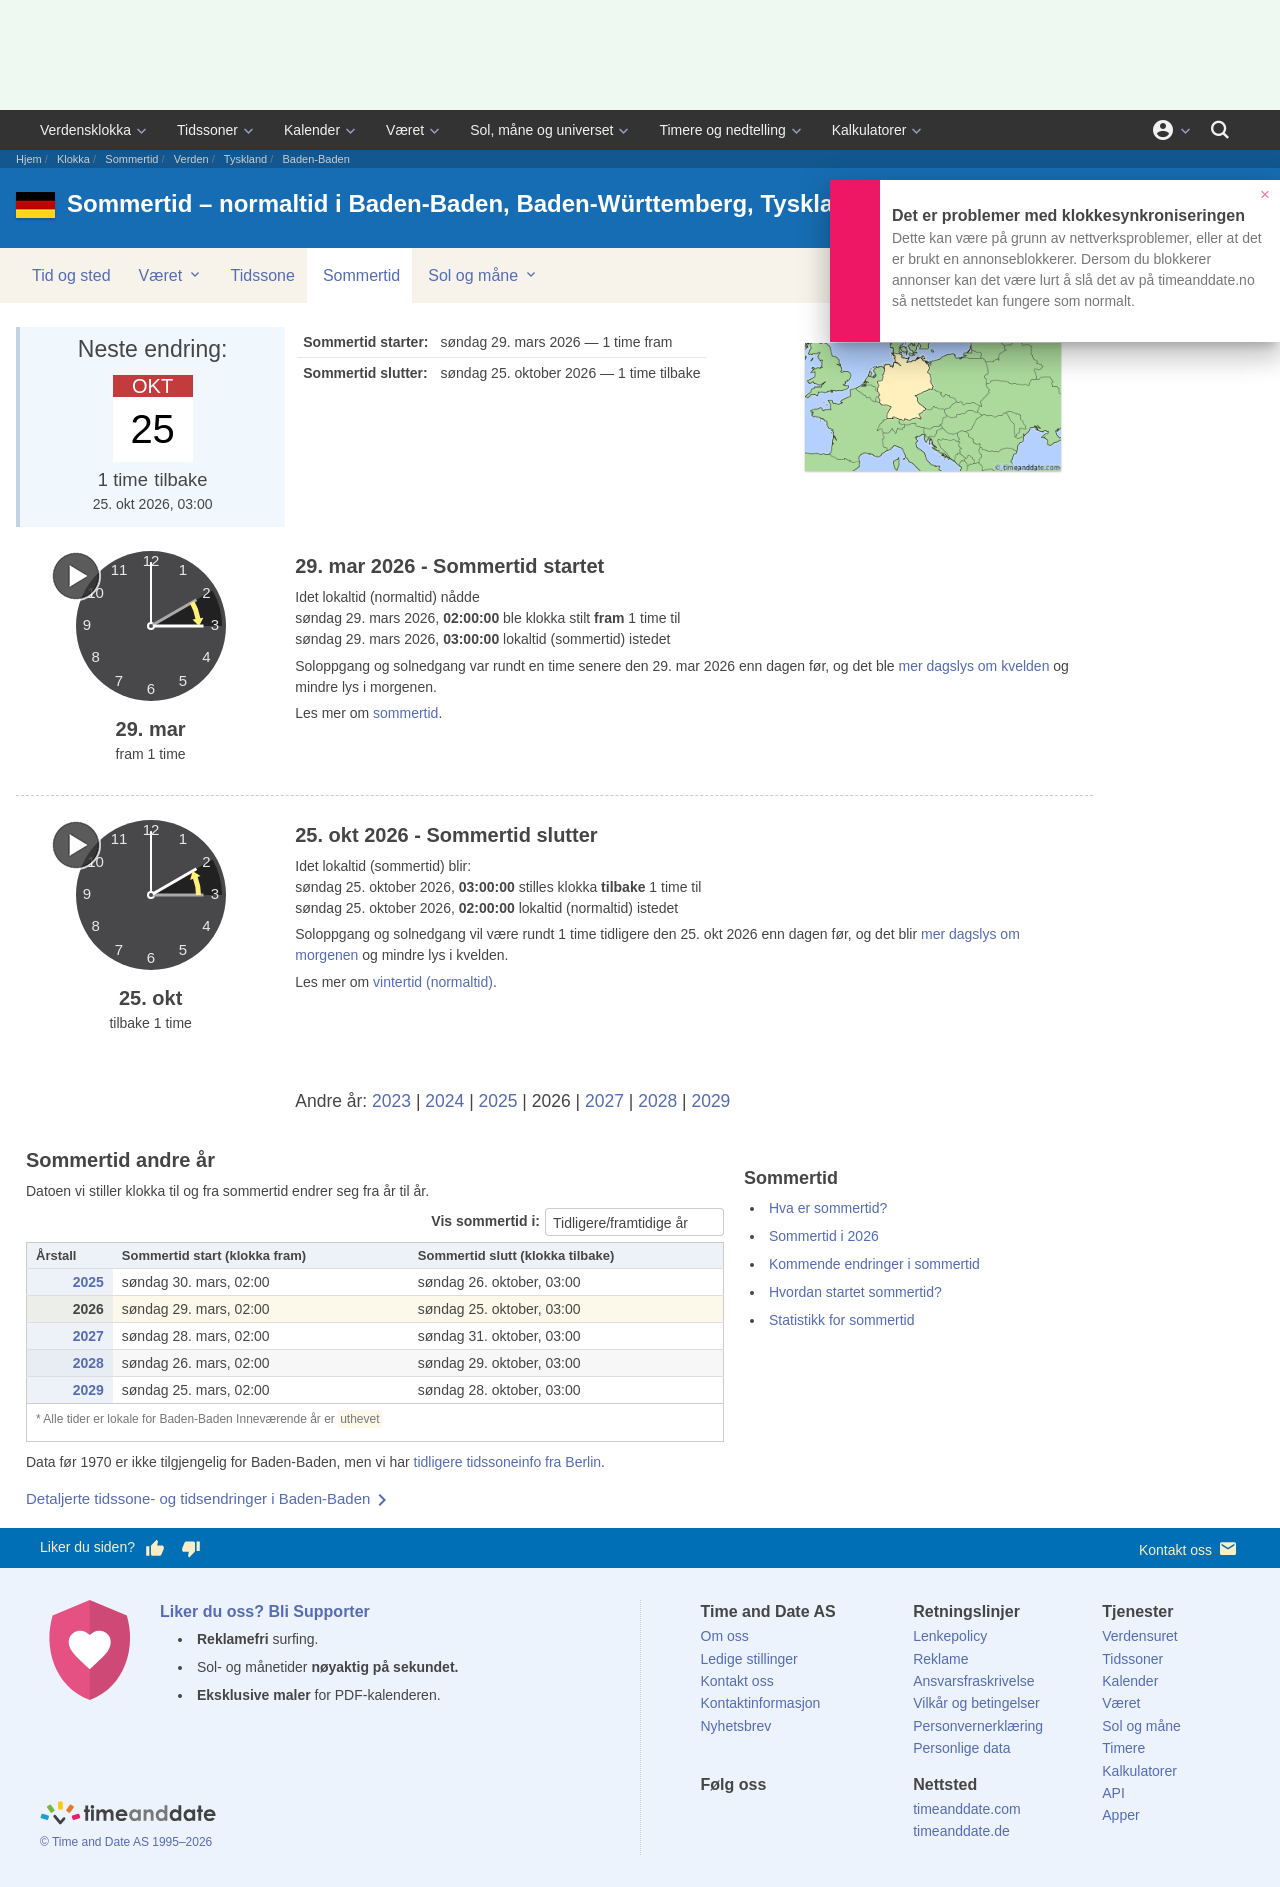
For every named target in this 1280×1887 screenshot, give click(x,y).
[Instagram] (817, 1821)
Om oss (725, 1636)
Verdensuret (1140, 1636)
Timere (1123, 1748)
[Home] (128, 1815)
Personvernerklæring (978, 1726)
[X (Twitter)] (749, 1821)
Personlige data (961, 1748)
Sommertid (131, 159)
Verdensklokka (85, 130)
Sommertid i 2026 (824, 1236)
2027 (604, 1101)
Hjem (29, 159)
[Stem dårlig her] (191, 1548)
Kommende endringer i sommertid (874, 1264)
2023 (391, 1101)
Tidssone (263, 275)
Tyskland (245, 159)
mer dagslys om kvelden (972, 666)
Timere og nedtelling (722, 130)
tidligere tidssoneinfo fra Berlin (508, 1462)
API (1113, 1793)
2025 (498, 1101)
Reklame (940, 1659)
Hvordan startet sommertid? (855, 1292)
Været (405, 130)
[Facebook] (716, 1821)
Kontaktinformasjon (761, 1703)
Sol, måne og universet (541, 130)
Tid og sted (71, 275)
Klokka (73, 159)
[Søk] (1220, 130)
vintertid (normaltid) (433, 982)
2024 (444, 1101)
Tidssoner (207, 130)
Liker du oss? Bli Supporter (265, 1611)
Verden (191, 159)
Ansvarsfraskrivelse (973, 1681)
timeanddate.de (961, 1831)
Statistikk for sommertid (841, 1320)
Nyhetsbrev (736, 1726)
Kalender (312, 130)
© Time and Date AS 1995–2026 (126, 1842)
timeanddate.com (966, 1809)
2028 (657, 1101)
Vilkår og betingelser (976, 1703)
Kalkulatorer (869, 130)
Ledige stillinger (749, 1659)
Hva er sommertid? (828, 1208)
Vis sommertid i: (485, 1221)
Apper (1120, 1815)
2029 (710, 1101)
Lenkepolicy (950, 1636)
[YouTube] (851, 1821)
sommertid (405, 713)
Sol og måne (483, 275)
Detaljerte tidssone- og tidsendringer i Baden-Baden (198, 1498)
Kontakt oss (1189, 1548)
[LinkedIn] (783, 1821)
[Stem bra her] (155, 1548)
